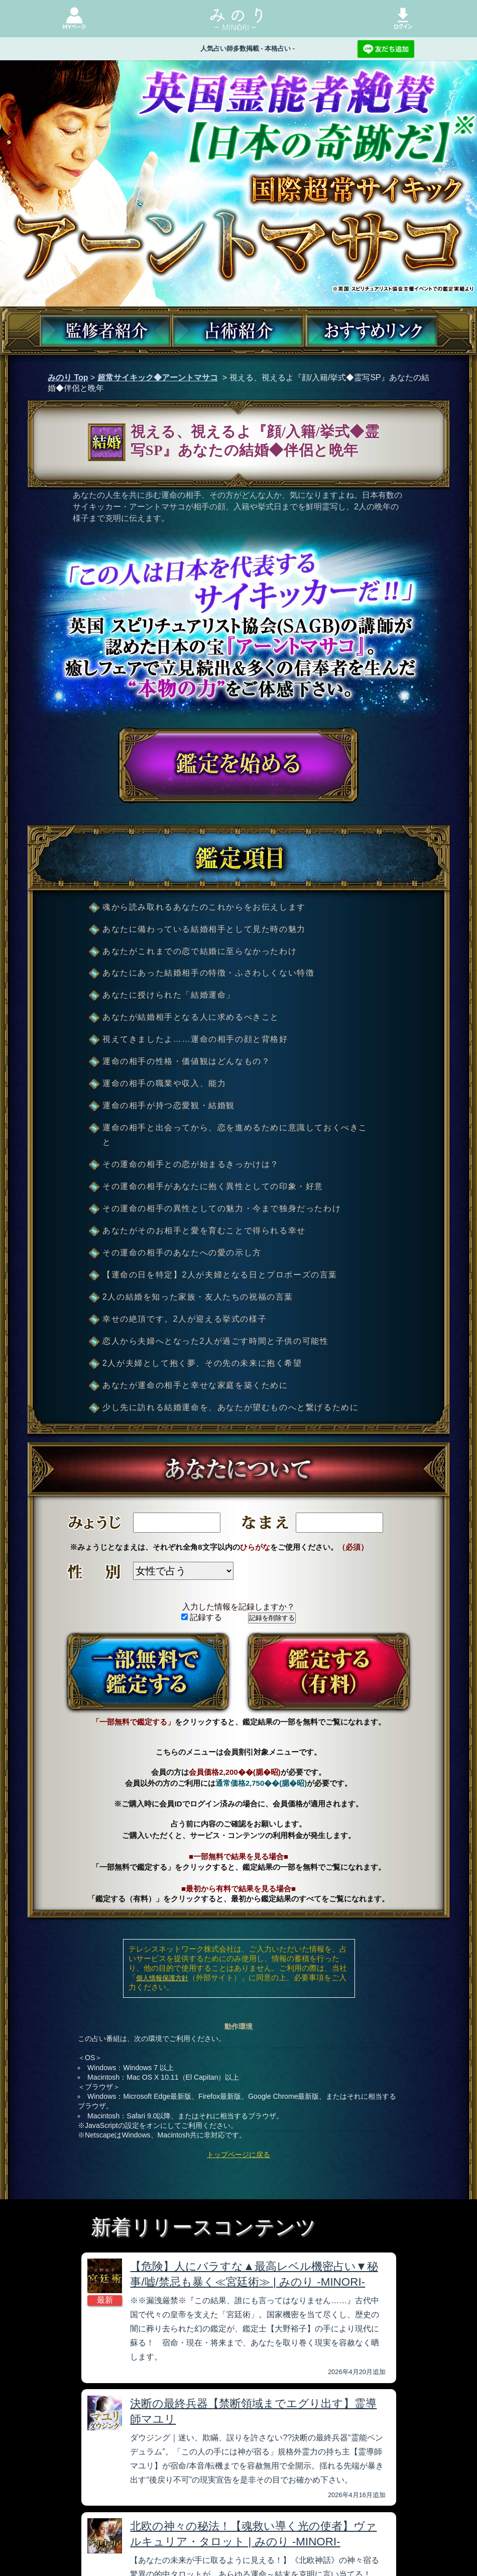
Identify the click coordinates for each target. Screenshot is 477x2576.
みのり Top (68, 377)
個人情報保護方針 (162, 1978)
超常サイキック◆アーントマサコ (157, 377)
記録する (201, 1617)
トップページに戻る (238, 2155)
